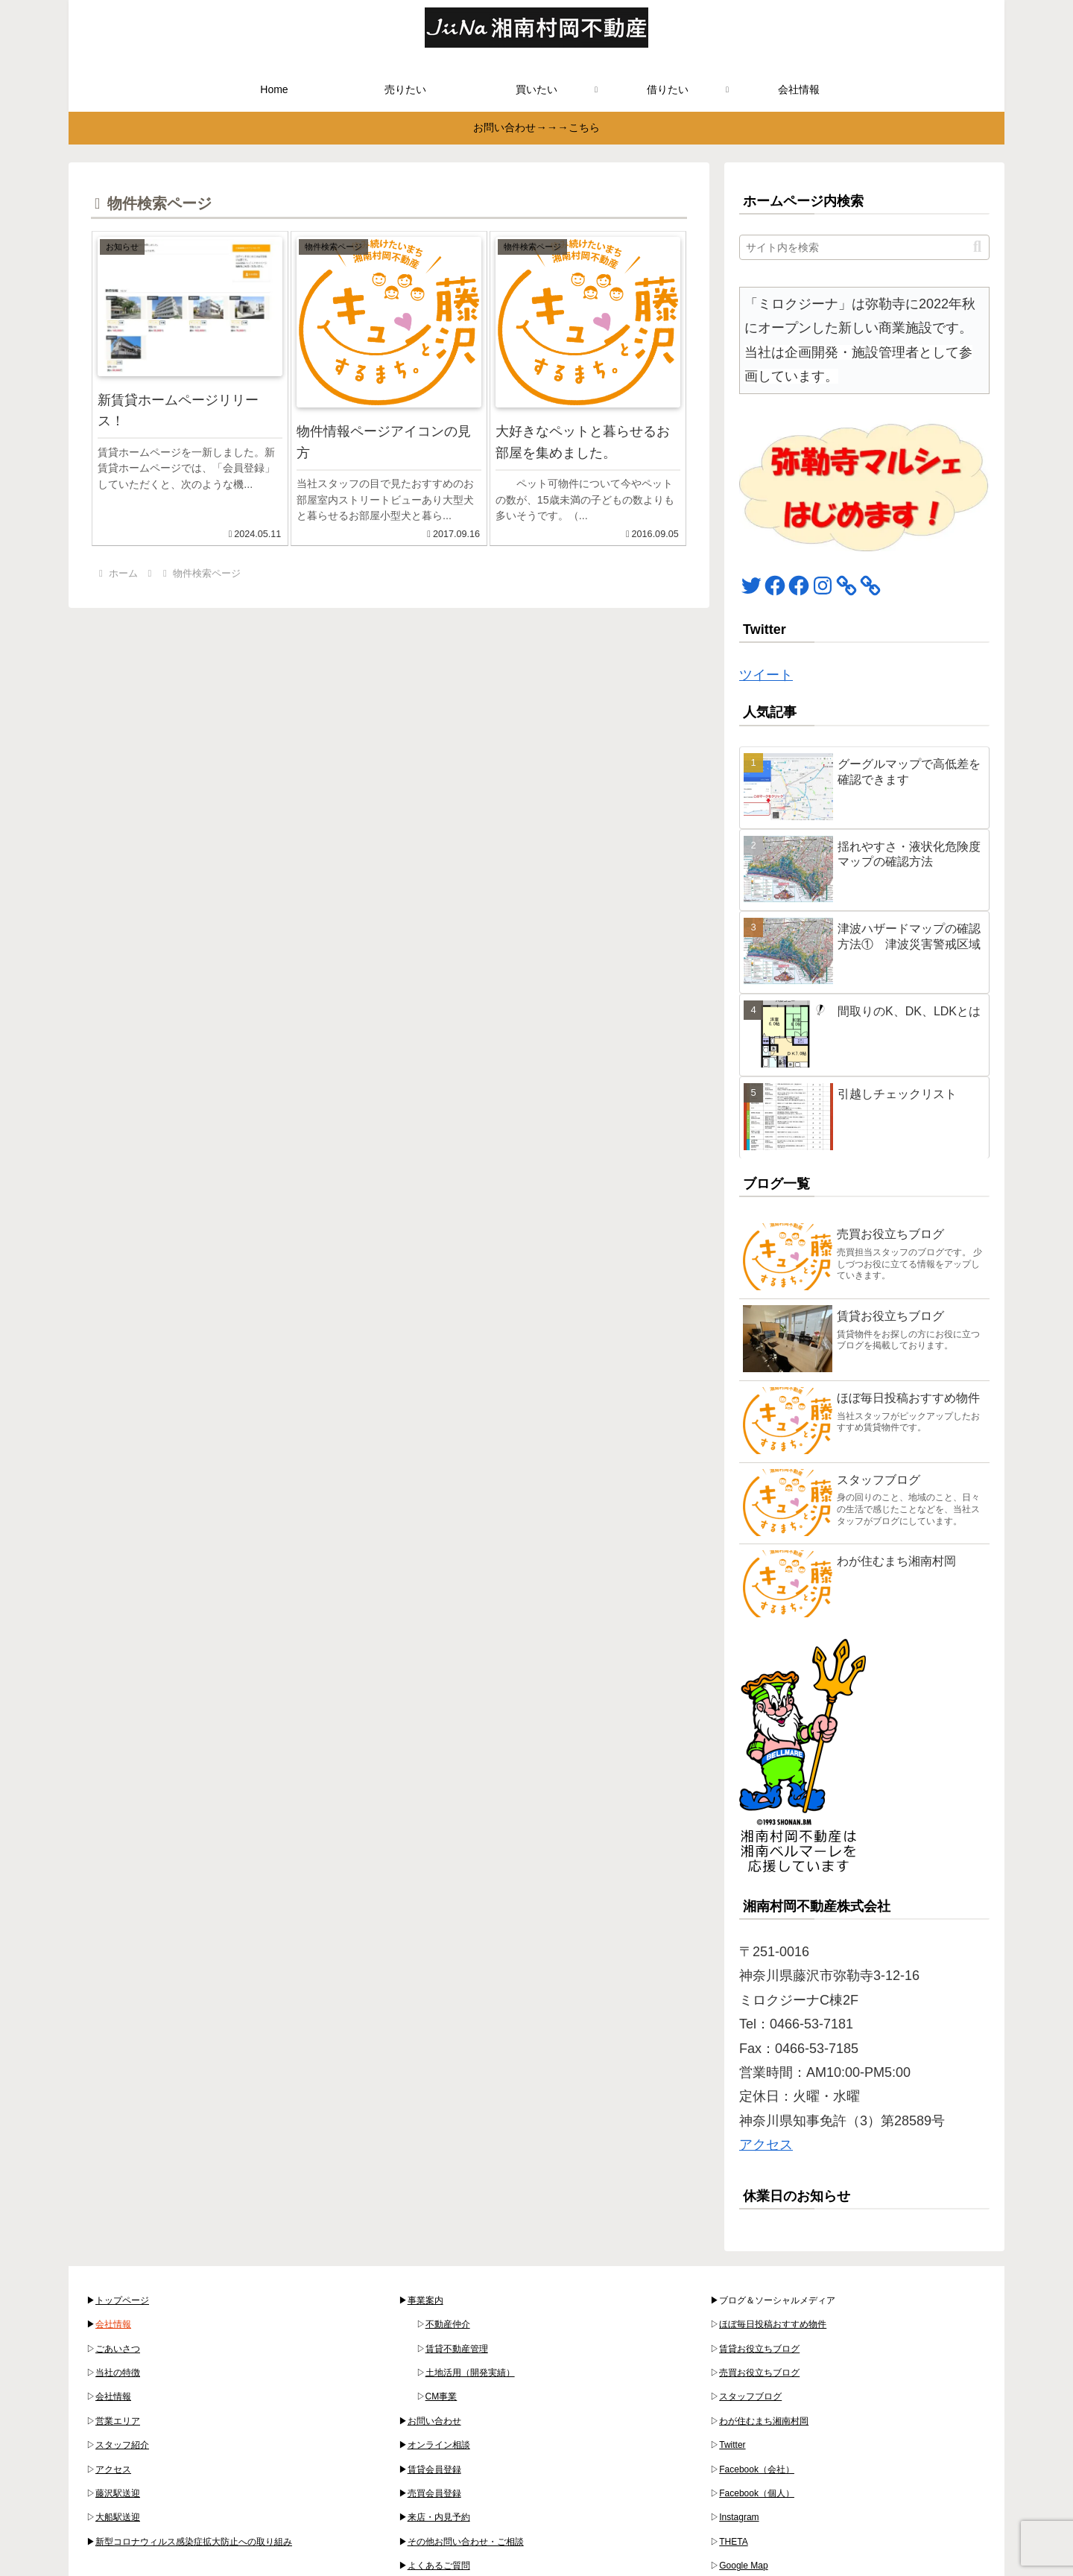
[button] (977, 247)
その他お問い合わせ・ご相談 (466, 2542)
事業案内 (425, 2300)
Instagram (739, 2517)
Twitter (732, 2445)
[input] (864, 247)
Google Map (743, 2565)
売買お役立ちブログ (759, 2372)
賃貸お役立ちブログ (759, 2349)
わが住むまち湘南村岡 (763, 2421)
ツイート (766, 674)
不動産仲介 (447, 2324)
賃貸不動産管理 (456, 2349)
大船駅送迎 (117, 2517)
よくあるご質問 (439, 2565)
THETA (733, 2542)
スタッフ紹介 (122, 2445)
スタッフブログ (750, 2396)
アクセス (766, 2144)
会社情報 (113, 2324)
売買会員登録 (434, 2493)
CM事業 (441, 2396)
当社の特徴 (117, 2372)
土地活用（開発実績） (470, 2372)
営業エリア (117, 2421)
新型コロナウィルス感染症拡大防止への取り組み (193, 2542)
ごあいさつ (117, 2349)
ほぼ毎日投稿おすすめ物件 (772, 2324)
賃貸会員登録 (434, 2469)
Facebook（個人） (756, 2493)
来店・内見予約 (439, 2517)
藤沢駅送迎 (117, 2493)
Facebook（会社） (756, 2469)
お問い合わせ (434, 2421)
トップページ (122, 2300)
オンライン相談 (439, 2445)
